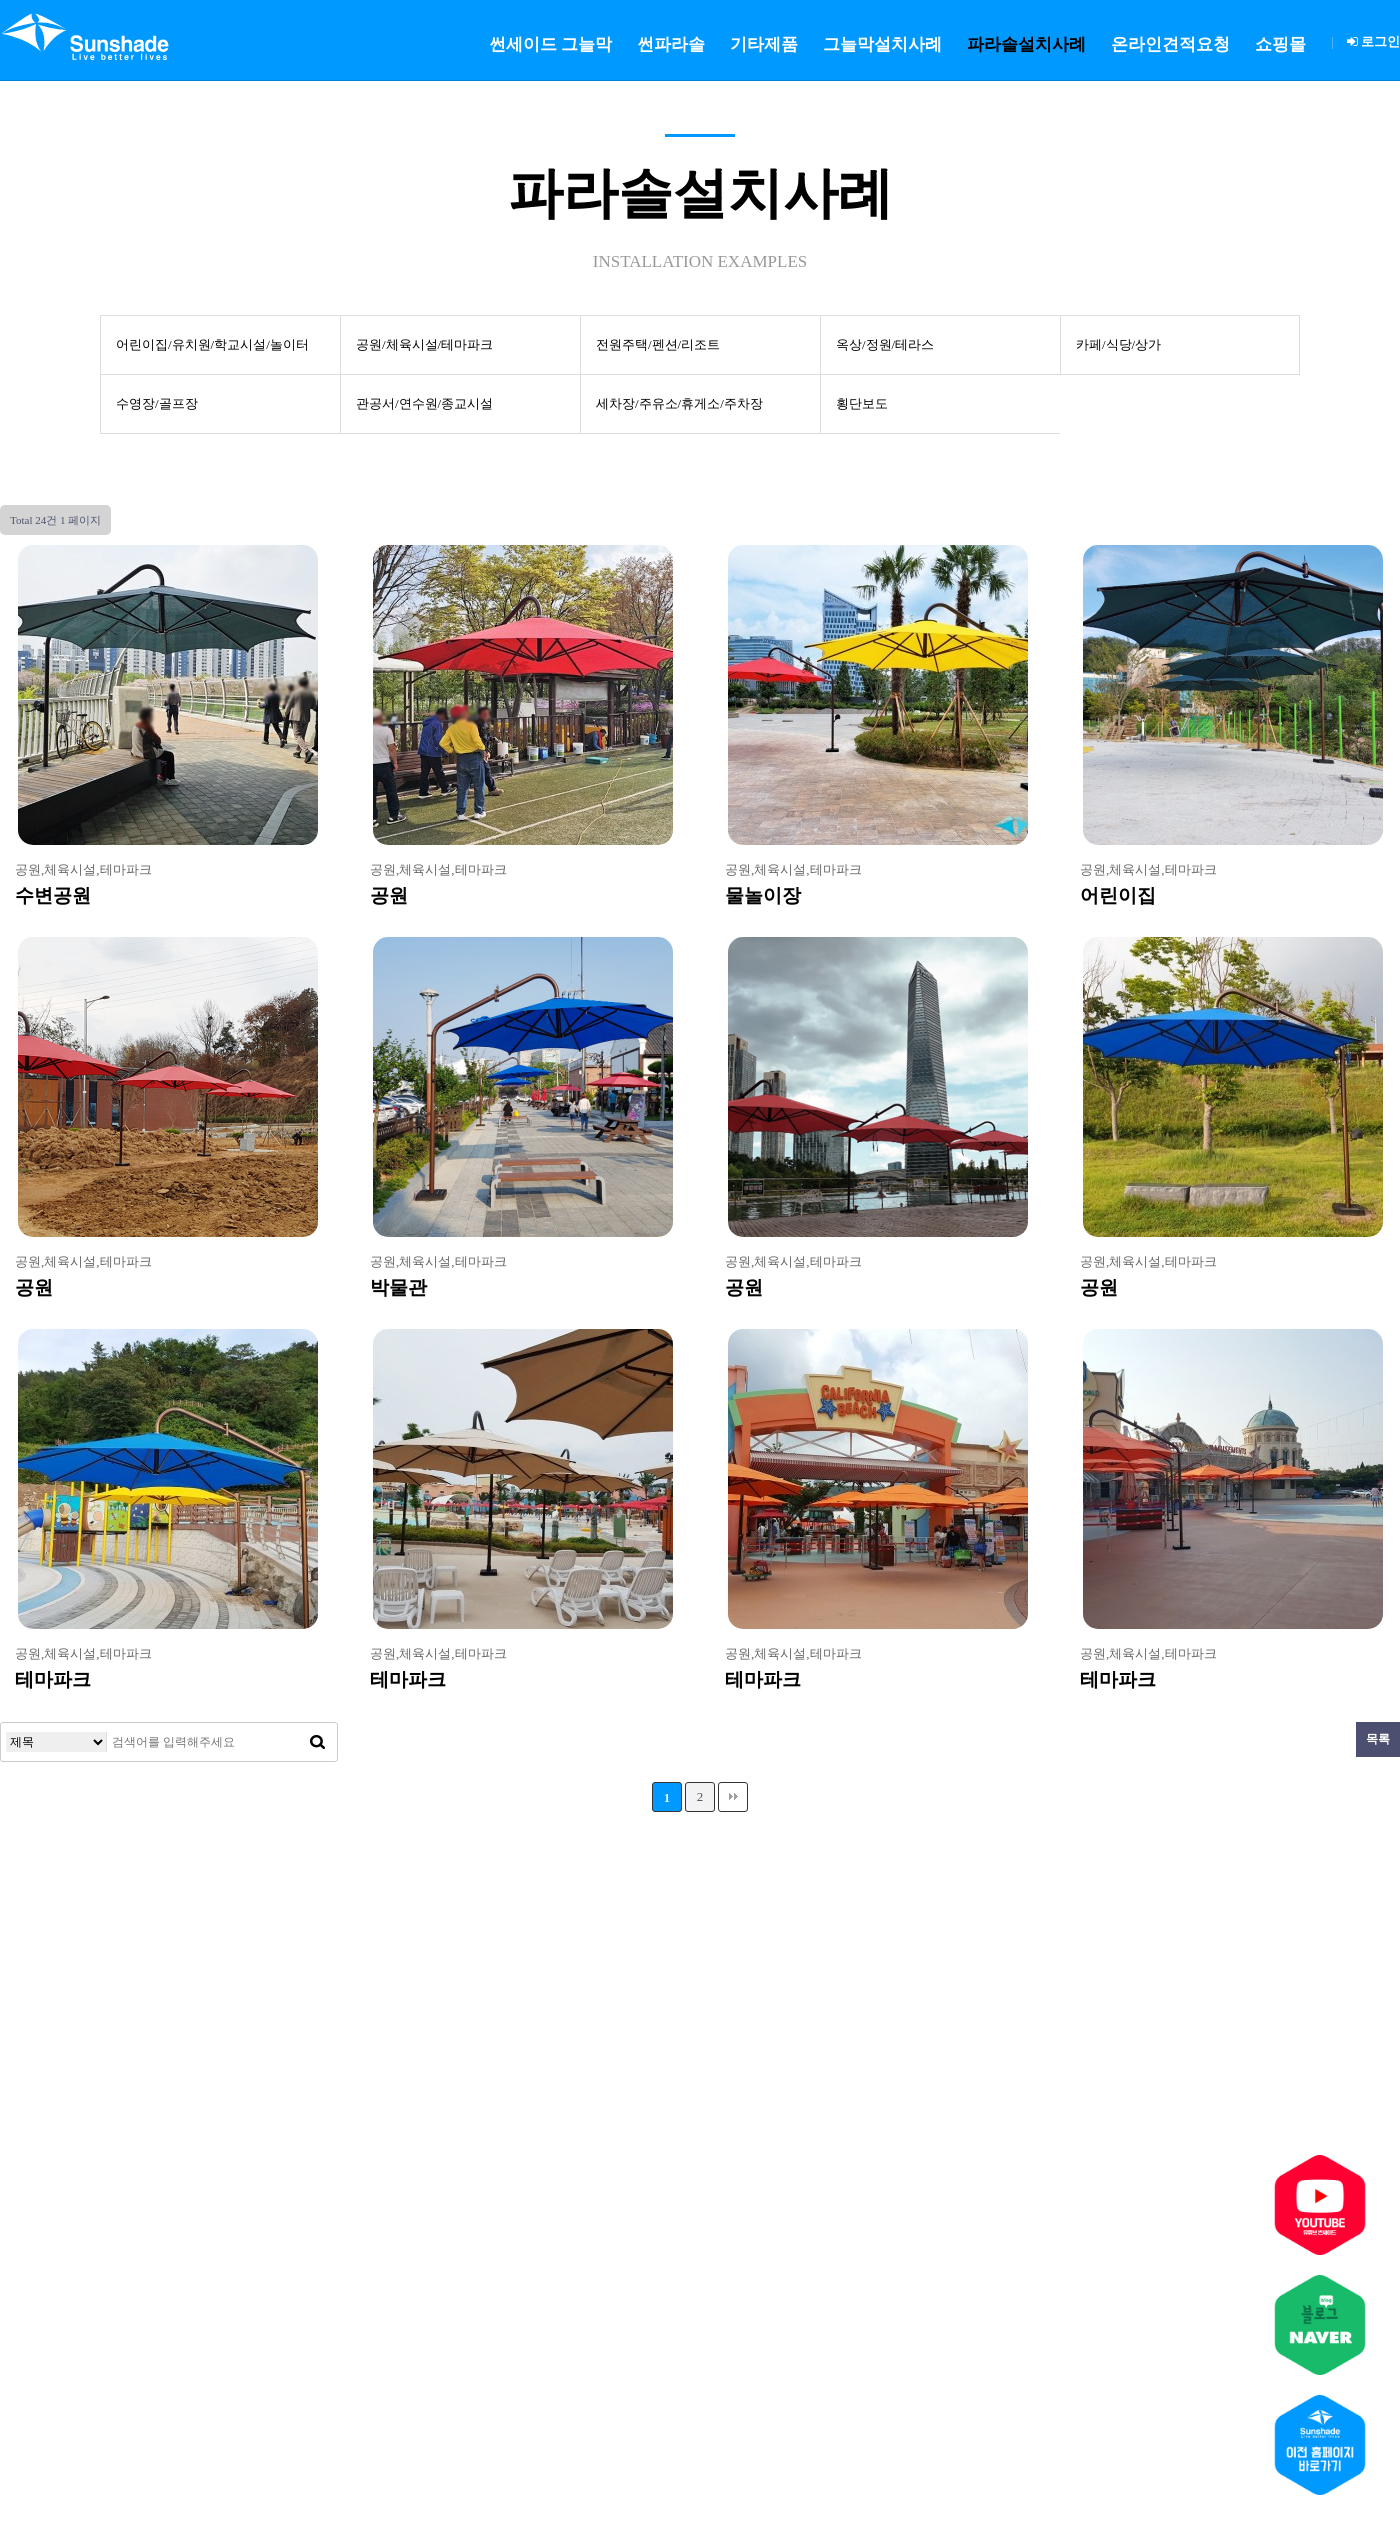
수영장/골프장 (157, 403)
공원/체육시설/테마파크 (424, 344)
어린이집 (1118, 895)
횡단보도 (862, 403)
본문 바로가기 (0, 0)
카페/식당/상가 (1118, 344)
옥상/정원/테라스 (885, 344)
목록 (1378, 1739)
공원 (389, 895)
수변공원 (53, 895)
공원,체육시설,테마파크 (83, 869)
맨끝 (733, 1797)
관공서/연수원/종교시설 (424, 403)
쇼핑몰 (1280, 44)
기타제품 (764, 44)
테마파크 (53, 1679)
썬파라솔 (671, 44)
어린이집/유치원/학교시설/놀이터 (212, 344)
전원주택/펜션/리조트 (658, 344)
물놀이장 (763, 895)
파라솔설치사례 (1026, 44)
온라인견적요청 (1170, 44)
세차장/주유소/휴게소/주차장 (679, 403)
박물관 (398, 1287)
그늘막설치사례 (882, 44)
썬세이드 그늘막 (550, 44)
